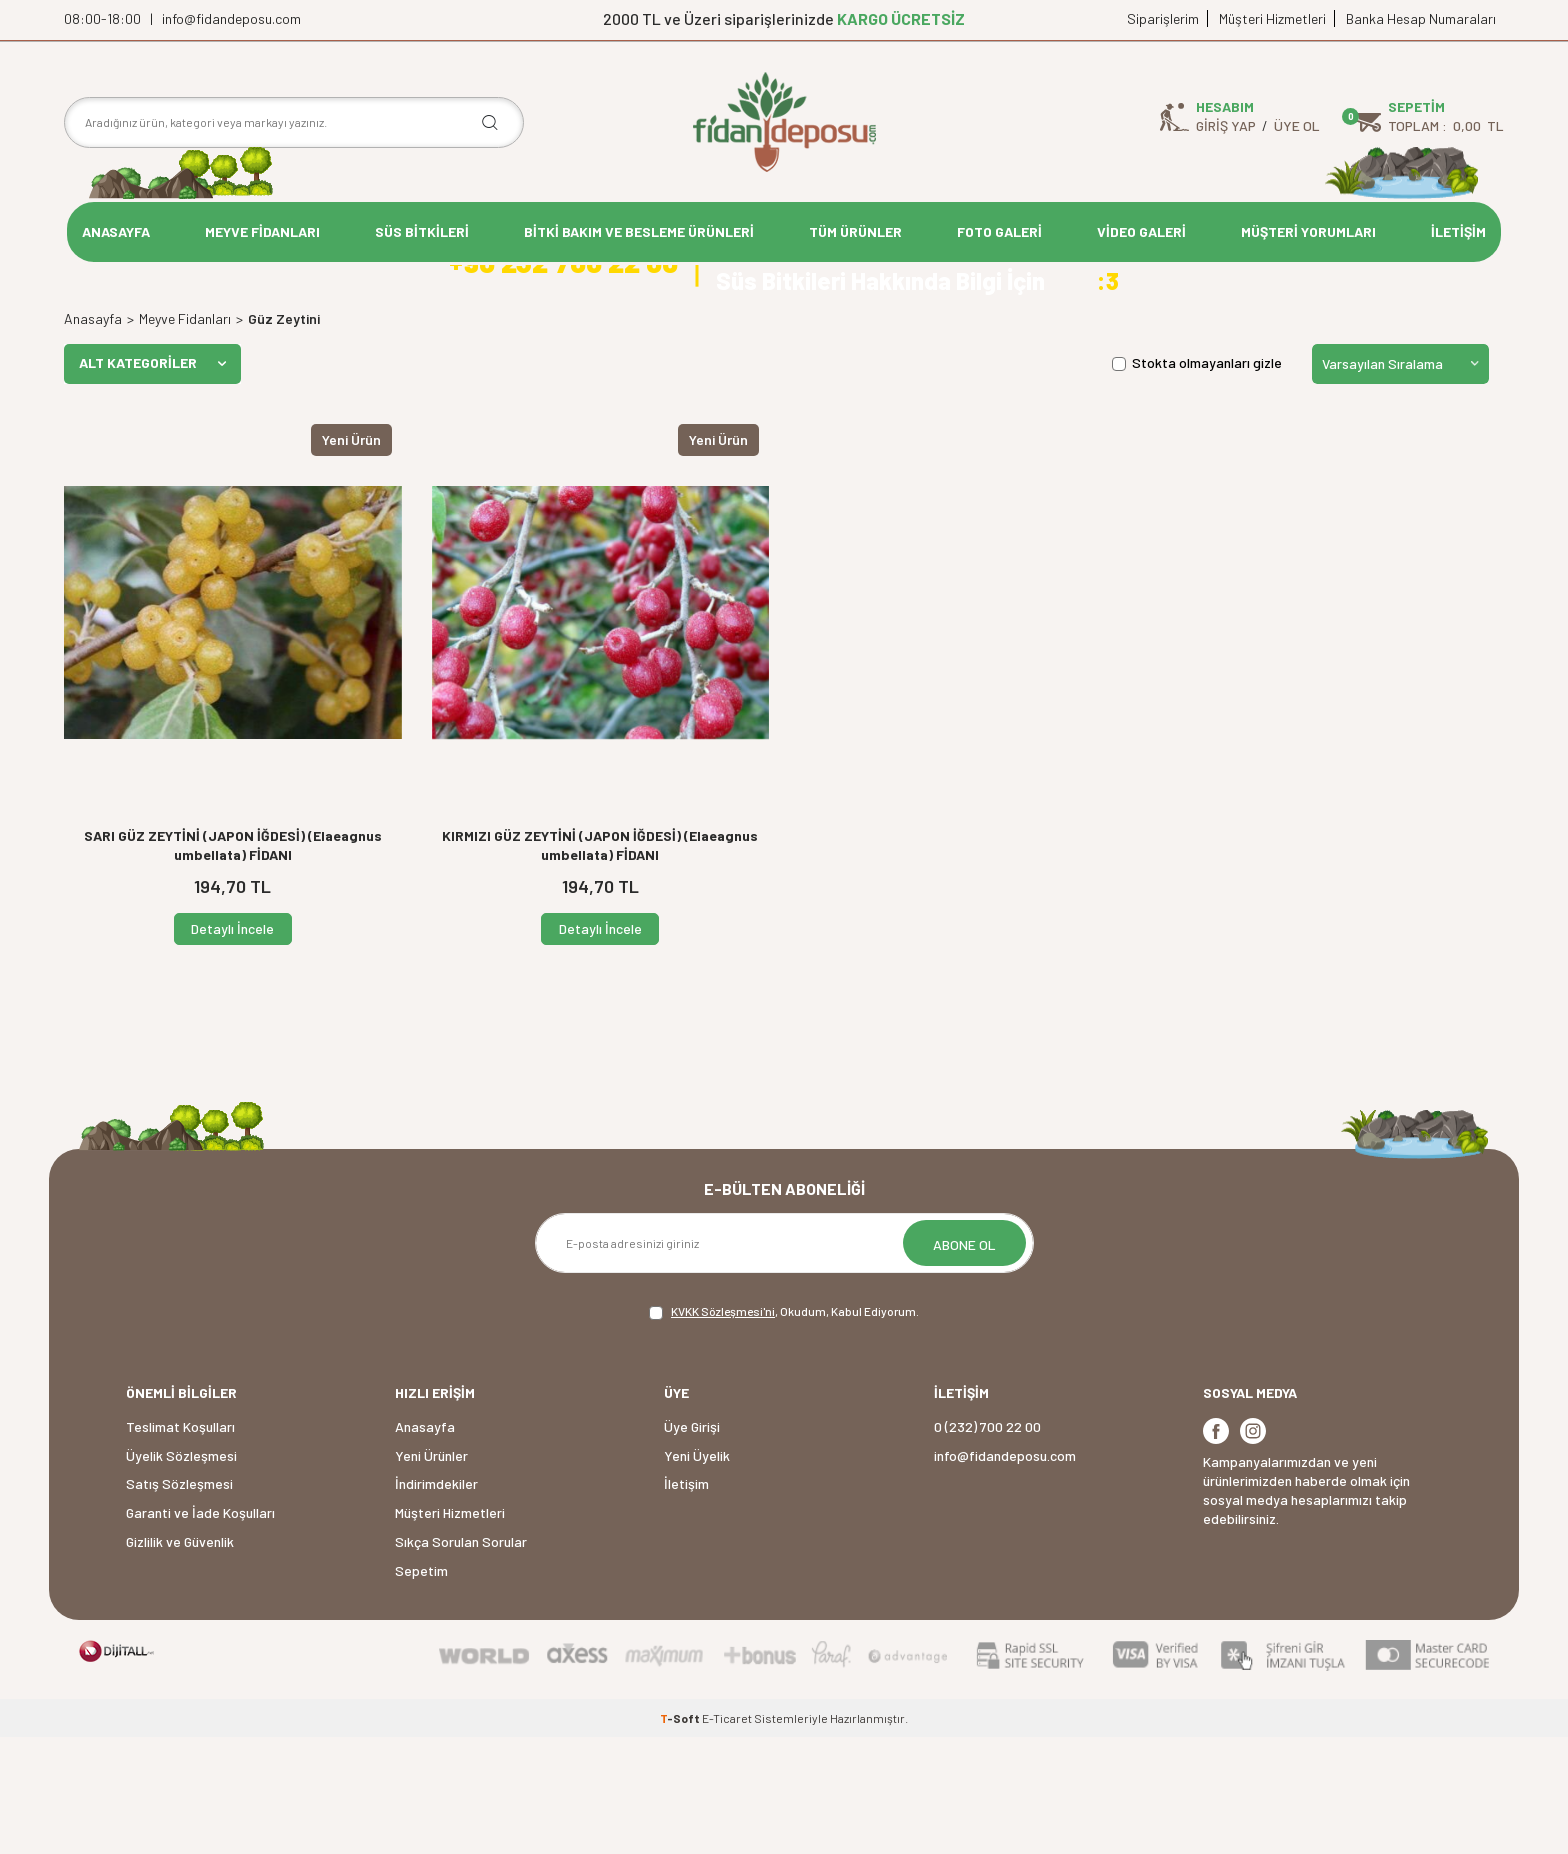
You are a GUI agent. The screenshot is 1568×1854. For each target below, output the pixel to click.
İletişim (686, 1600)
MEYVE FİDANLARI (262, 231)
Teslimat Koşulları (180, 1542)
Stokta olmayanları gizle (1197, 479)
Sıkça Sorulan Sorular (461, 1657)
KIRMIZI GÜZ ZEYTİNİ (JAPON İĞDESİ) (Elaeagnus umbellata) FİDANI (600, 961)
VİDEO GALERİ (1141, 231)
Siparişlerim (1163, 18)
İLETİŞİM (1458, 231)
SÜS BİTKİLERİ (422, 231)
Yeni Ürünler (431, 1571)
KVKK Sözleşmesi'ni (723, 1428)
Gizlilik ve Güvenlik (180, 1657)
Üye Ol (1297, 125)
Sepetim (421, 1686)
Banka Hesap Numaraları (1421, 18)
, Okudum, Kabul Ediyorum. (784, 1429)
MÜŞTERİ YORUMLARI (1308, 231)
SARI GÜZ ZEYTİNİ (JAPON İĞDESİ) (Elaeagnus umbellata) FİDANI (233, 961)
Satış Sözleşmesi (179, 1600)
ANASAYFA (116, 231)
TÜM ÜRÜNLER (855, 231)
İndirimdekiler (436, 1600)
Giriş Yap (1226, 125)
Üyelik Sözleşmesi (181, 1571)
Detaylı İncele (232, 1045)
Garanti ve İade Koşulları (200, 1629)
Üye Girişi (692, 1542)
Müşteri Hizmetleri (1272, 18)
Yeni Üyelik (697, 1571)
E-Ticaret (727, 1835)
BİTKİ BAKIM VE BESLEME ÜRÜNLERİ (639, 231)
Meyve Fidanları (185, 434)
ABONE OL (964, 1361)
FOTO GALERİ (999, 231)
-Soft (681, 1835)
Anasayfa (93, 434)
